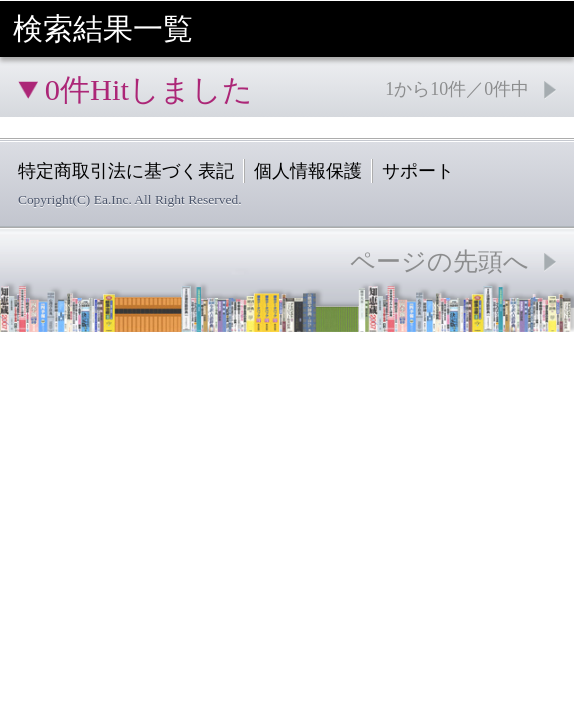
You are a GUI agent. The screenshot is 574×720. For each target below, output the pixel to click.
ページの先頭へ (439, 261)
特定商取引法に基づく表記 (126, 171)
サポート (418, 171)
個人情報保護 (308, 171)
